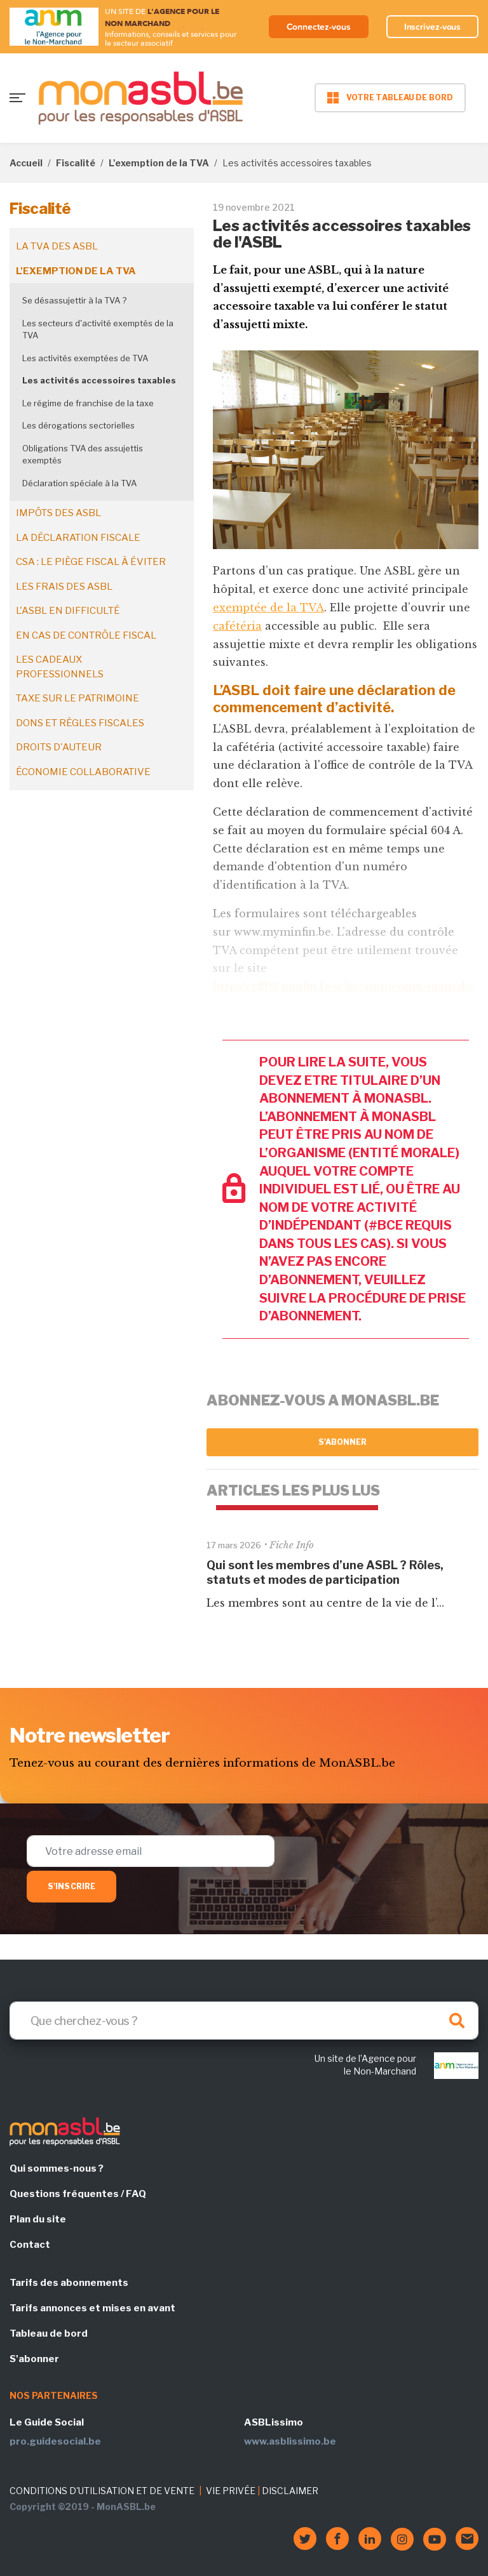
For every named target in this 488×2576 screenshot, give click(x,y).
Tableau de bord (49, 2333)
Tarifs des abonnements (69, 2282)
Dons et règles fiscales (80, 723)
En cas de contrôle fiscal (86, 635)
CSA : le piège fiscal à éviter (91, 562)
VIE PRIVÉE (230, 2490)
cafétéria (237, 626)
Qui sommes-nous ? (57, 2168)
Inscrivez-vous (432, 26)
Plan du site (38, 2219)
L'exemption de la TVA (159, 162)
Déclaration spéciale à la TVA (79, 483)
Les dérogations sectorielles (78, 425)
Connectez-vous (319, 26)
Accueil (26, 162)
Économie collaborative (83, 772)
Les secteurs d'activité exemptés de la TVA (97, 329)
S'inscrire (71, 1886)
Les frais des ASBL (64, 586)
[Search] (244, 2021)
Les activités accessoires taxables (99, 380)
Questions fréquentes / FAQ (78, 2194)
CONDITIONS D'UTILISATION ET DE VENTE (102, 2490)
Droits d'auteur (59, 747)
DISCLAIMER (290, 2490)
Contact (30, 2244)
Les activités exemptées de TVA (85, 358)
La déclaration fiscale (78, 537)
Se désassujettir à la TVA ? (74, 300)
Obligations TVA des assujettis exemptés (82, 454)
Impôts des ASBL (58, 513)
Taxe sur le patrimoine (77, 698)
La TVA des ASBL (57, 246)
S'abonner (342, 1442)
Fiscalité (75, 162)
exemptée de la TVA (268, 607)
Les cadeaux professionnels (60, 667)
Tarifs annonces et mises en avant (92, 2308)
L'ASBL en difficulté (68, 610)
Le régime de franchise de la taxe (88, 403)
